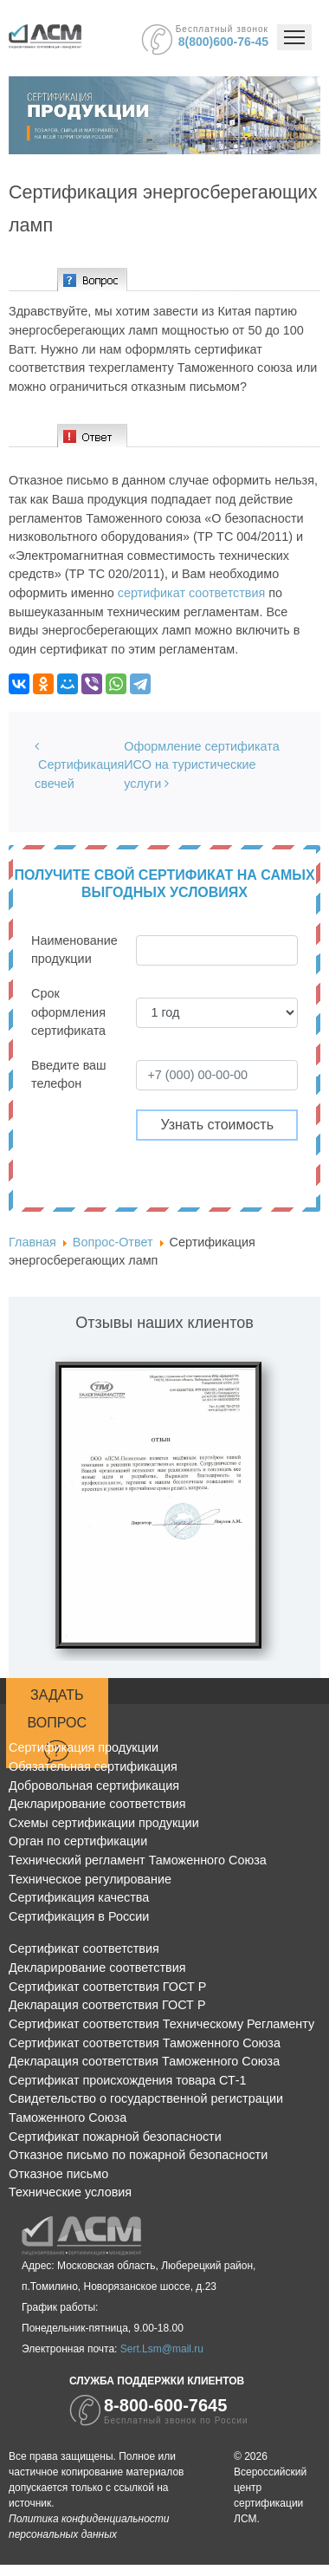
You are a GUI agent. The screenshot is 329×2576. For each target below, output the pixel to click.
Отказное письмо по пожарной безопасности (138, 2155)
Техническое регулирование (90, 1879)
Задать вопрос (57, 1726)
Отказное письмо (58, 2174)
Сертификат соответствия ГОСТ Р (107, 1987)
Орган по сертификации (78, 1841)
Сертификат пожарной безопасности (115, 2136)
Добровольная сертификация (94, 1785)
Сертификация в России (79, 1916)
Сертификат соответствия (84, 1948)
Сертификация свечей (79, 765)
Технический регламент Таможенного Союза (138, 1860)
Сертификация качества (79, 1897)
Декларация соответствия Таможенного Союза (144, 2061)
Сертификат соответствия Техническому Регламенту (161, 2024)
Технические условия (70, 2192)
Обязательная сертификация (93, 1766)
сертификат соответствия (192, 593)
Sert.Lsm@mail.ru (161, 2349)
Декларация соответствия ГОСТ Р (107, 2005)
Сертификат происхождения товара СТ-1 (128, 2080)
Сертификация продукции (83, 1747)
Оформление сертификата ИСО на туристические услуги (201, 764)
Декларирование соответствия (97, 1804)
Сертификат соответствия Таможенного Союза (145, 2043)
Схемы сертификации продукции (104, 1823)
